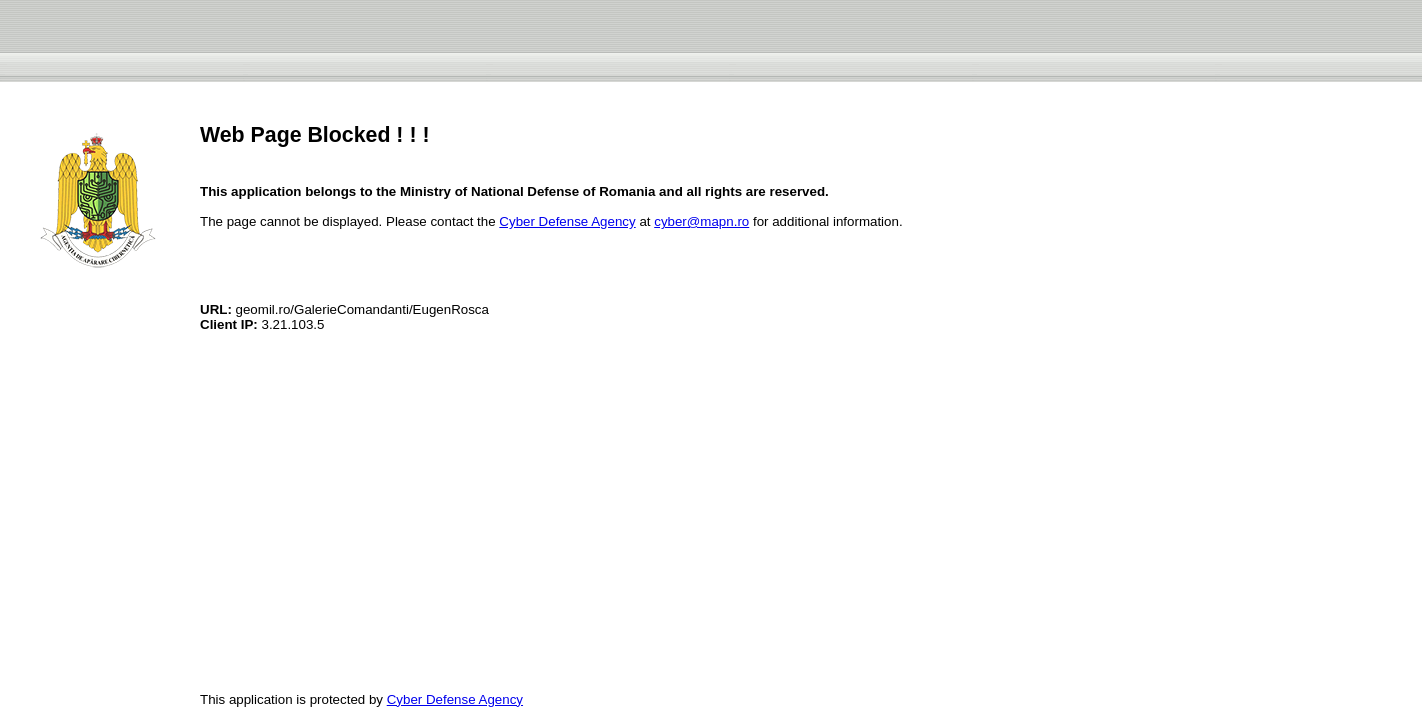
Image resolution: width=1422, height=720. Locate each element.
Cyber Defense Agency (567, 221)
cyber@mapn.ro (701, 221)
